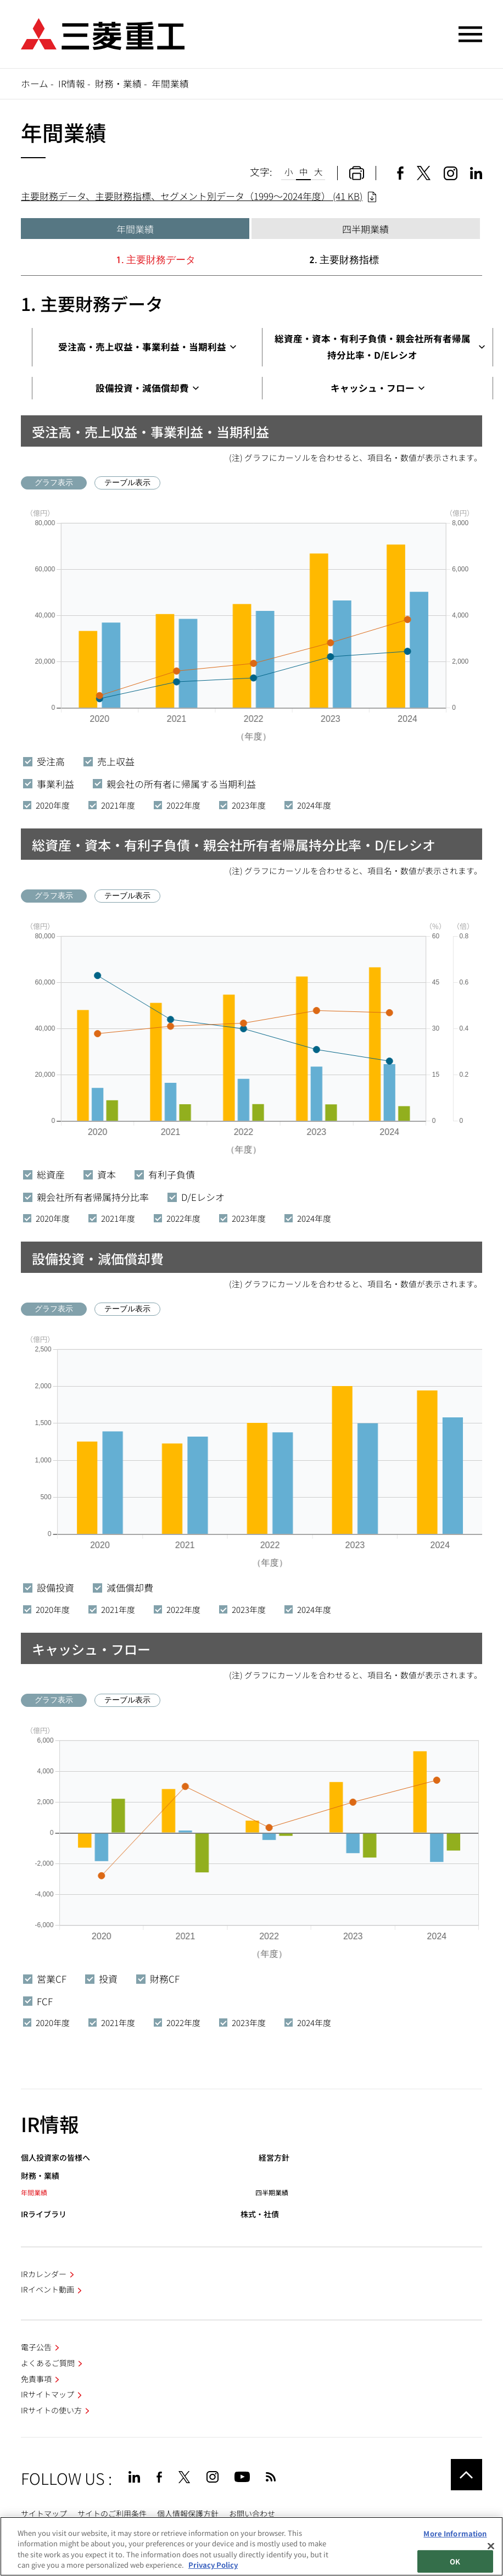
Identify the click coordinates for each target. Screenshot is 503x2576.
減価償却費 (123, 1587)
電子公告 (36, 2346)
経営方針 (274, 2157)
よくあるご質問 (48, 2362)
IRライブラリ (43, 2214)
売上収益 (109, 761)
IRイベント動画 (47, 2289)
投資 (101, 1978)
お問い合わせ (252, 2513)
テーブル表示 (127, 482)
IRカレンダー (43, 2273)
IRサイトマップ (47, 2394)
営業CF (44, 1978)
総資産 (44, 1174)
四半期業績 (365, 229)
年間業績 (135, 229)
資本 (99, 1174)
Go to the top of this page (466, 2474)
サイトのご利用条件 (112, 2513)
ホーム (34, 83)
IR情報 (71, 83)
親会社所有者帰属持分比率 (86, 1197)
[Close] (491, 2546)
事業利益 (48, 784)
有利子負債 (165, 1174)
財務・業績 (118, 83)
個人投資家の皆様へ (55, 2157)
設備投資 (48, 1587)
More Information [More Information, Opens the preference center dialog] (455, 2533)
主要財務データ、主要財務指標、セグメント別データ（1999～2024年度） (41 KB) (191, 196)
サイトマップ (44, 2513)
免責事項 (36, 2378)
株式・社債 (260, 2214)
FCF (38, 2001)
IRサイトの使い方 (51, 2410)
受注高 (44, 761)
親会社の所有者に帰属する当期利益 (174, 784)
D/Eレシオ (196, 1197)
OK (455, 2561)
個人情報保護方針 (188, 2513)
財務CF (158, 1978)
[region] (251, 2546)
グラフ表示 (54, 482)
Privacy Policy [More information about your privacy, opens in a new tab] (213, 2565)
